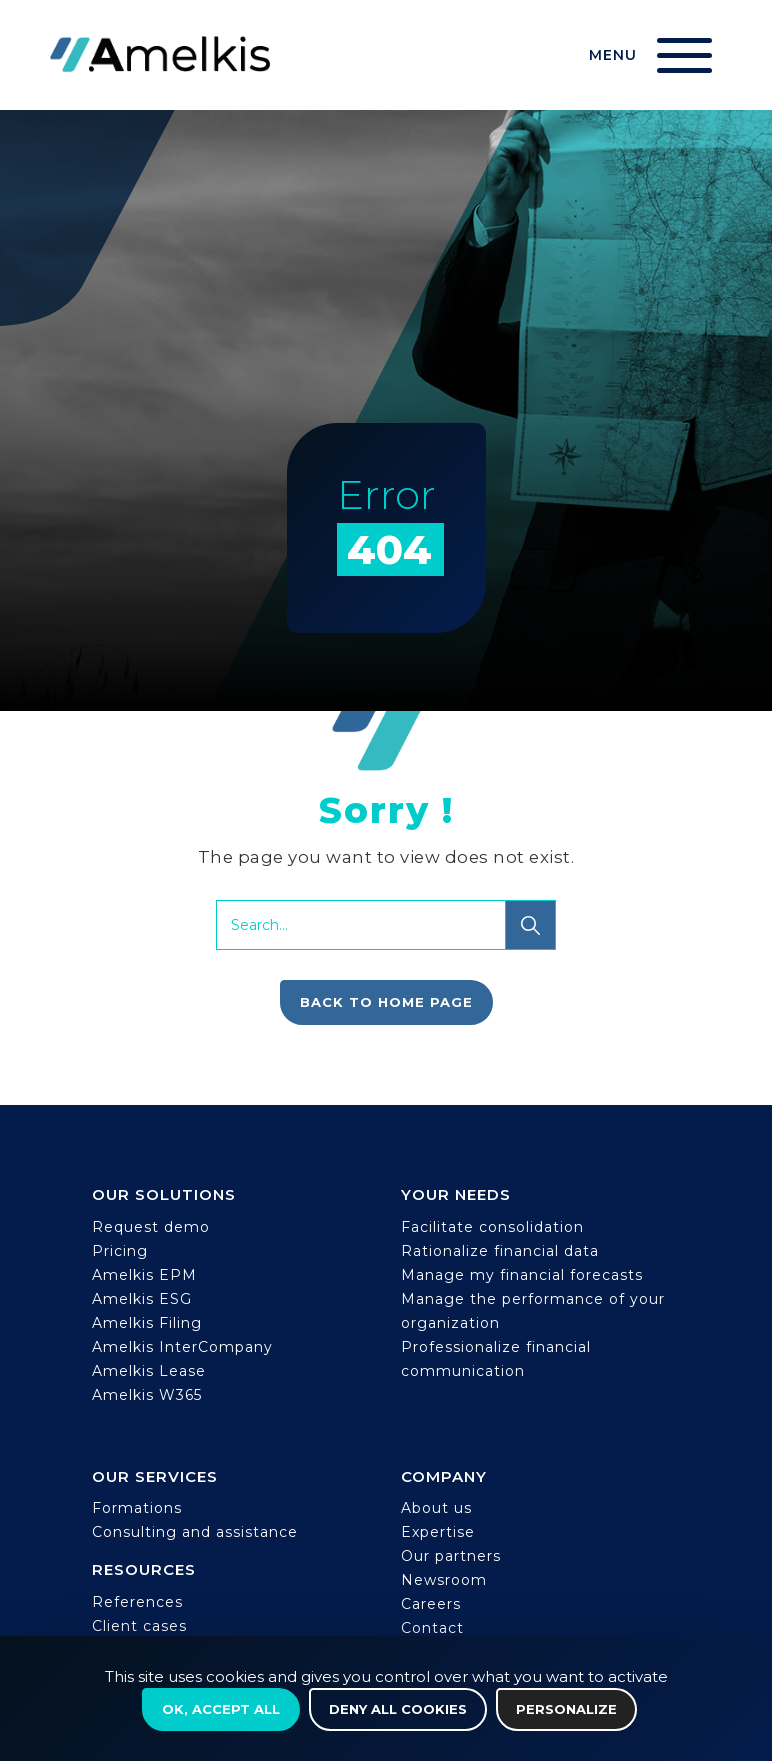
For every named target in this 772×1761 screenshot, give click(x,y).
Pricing (120, 1251)
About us (436, 1508)
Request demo (151, 1227)
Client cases (139, 1626)
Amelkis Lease (149, 1371)
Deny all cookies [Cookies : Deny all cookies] (398, 1709)
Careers (431, 1604)
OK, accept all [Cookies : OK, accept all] (221, 1709)
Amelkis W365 (147, 1395)
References (137, 1602)
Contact (432, 1628)
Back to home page (386, 1002)
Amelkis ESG (142, 1299)
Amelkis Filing (147, 1323)
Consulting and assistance (195, 1532)
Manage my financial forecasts (522, 1275)
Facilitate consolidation (492, 1227)
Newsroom (444, 1580)
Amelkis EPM (144, 1275)
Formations (137, 1508)
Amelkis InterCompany (182, 1347)
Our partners (451, 1556)
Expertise (438, 1532)
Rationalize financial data (500, 1251)
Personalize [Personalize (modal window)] (566, 1709)
